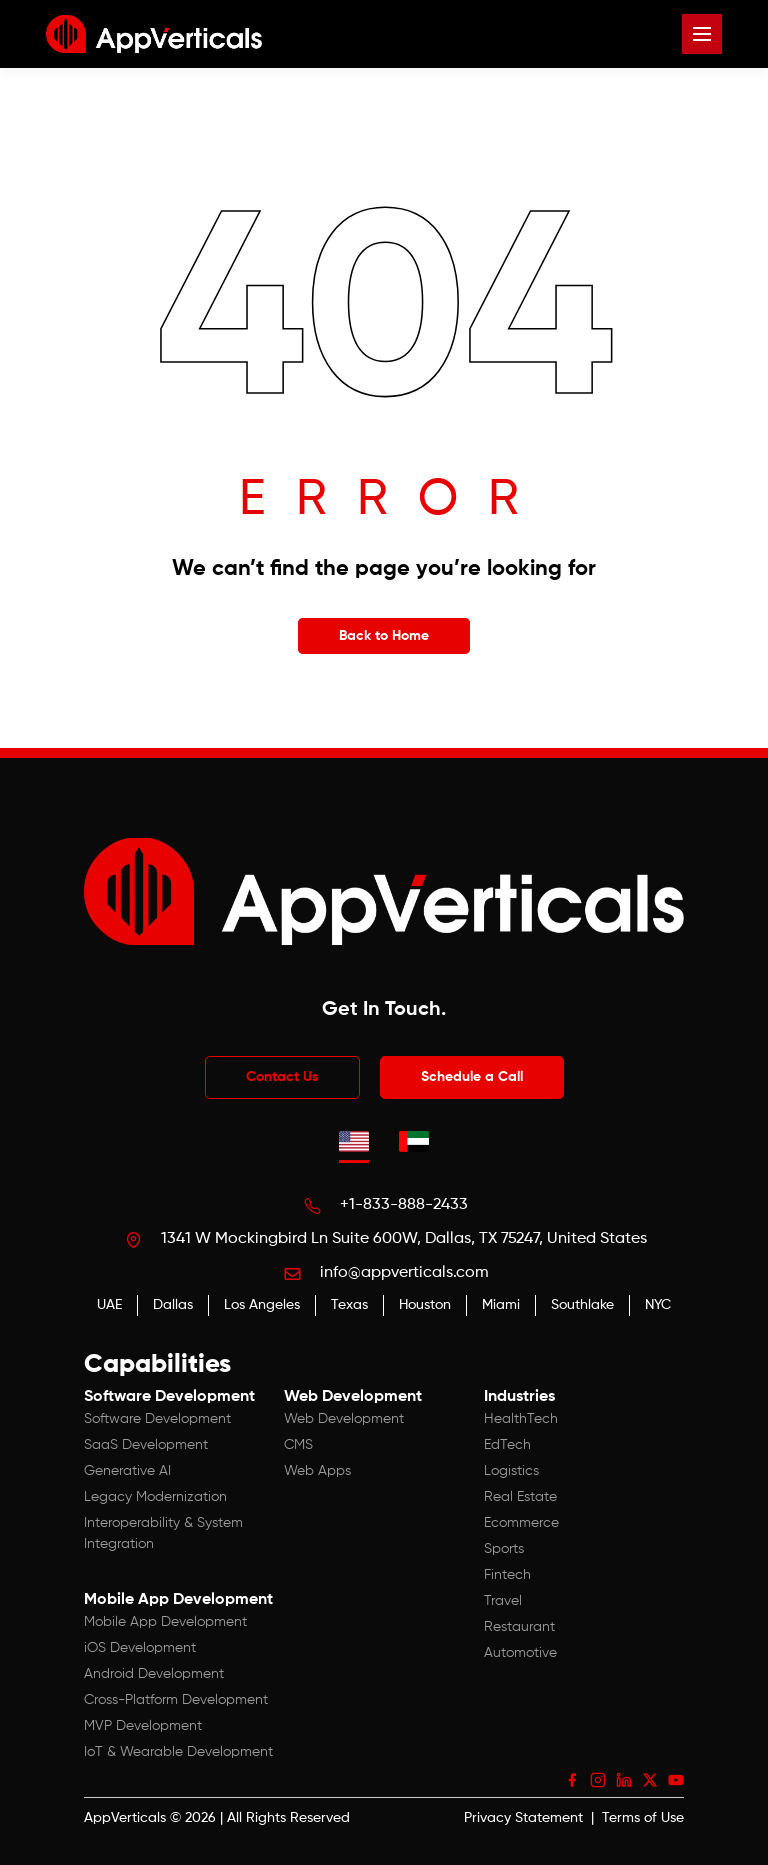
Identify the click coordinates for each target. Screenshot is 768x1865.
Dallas (173, 1305)
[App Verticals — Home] (154, 34)
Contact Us (282, 1077)
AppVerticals (125, 1818)
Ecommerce (521, 1523)
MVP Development (143, 1726)
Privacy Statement (523, 1818)
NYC (658, 1305)
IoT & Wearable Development (178, 1752)
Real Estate (520, 1497)
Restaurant (519, 1627)
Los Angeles (262, 1305)
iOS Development (140, 1648)
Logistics (511, 1471)
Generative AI (127, 1471)
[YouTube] (676, 1780)
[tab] (354, 1141)
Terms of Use (643, 1818)
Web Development (344, 1419)
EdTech (507, 1445)
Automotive (520, 1653)
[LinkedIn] (624, 1780)
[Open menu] (702, 34)
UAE (109, 1305)
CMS (298, 1445)
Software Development (157, 1419)
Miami (501, 1305)
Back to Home (384, 636)
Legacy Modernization (155, 1497)
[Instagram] (598, 1780)
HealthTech (521, 1419)
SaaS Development (146, 1445)
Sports (504, 1549)
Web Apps (317, 1471)
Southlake (582, 1305)
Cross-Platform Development (176, 1700)
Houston (425, 1305)
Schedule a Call (472, 1077)
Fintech (507, 1575)
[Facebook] (572, 1780)
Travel (503, 1601)
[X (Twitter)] (650, 1780)
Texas (349, 1305)
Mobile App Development (165, 1622)
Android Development (154, 1674)
